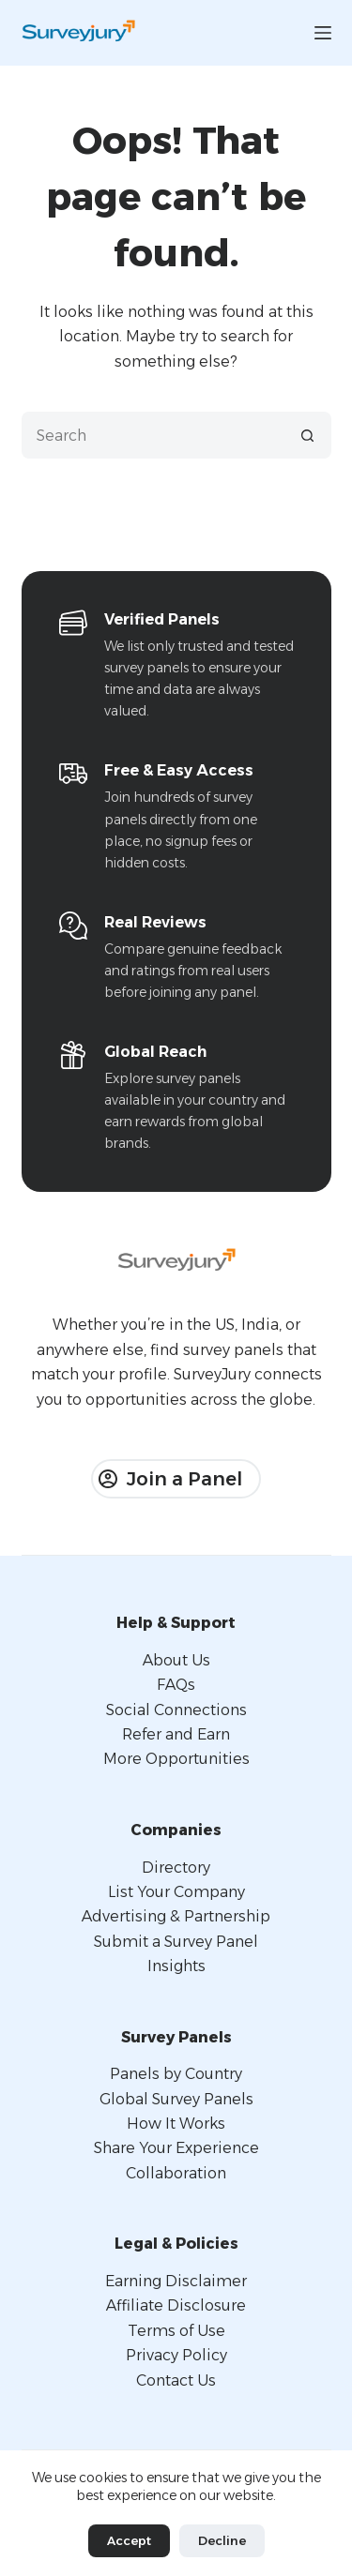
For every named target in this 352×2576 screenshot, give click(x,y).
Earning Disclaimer (176, 2281)
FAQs (176, 1685)
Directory (176, 1867)
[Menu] (322, 32)
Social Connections (176, 1710)
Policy (204, 2355)
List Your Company (176, 1892)
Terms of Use (176, 2331)
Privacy (154, 2355)
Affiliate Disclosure (176, 2305)
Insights (176, 1966)
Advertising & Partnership (176, 1916)
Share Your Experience (176, 2148)
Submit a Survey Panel (176, 1942)
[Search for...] (153, 435)
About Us (176, 1660)
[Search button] (307, 435)
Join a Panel (170, 1479)
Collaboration (176, 2173)
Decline (222, 2540)
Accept (129, 2540)
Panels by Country (176, 2074)
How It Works (176, 2123)
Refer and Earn (176, 1734)
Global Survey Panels (176, 2099)
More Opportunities (176, 1759)
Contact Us (176, 2380)
